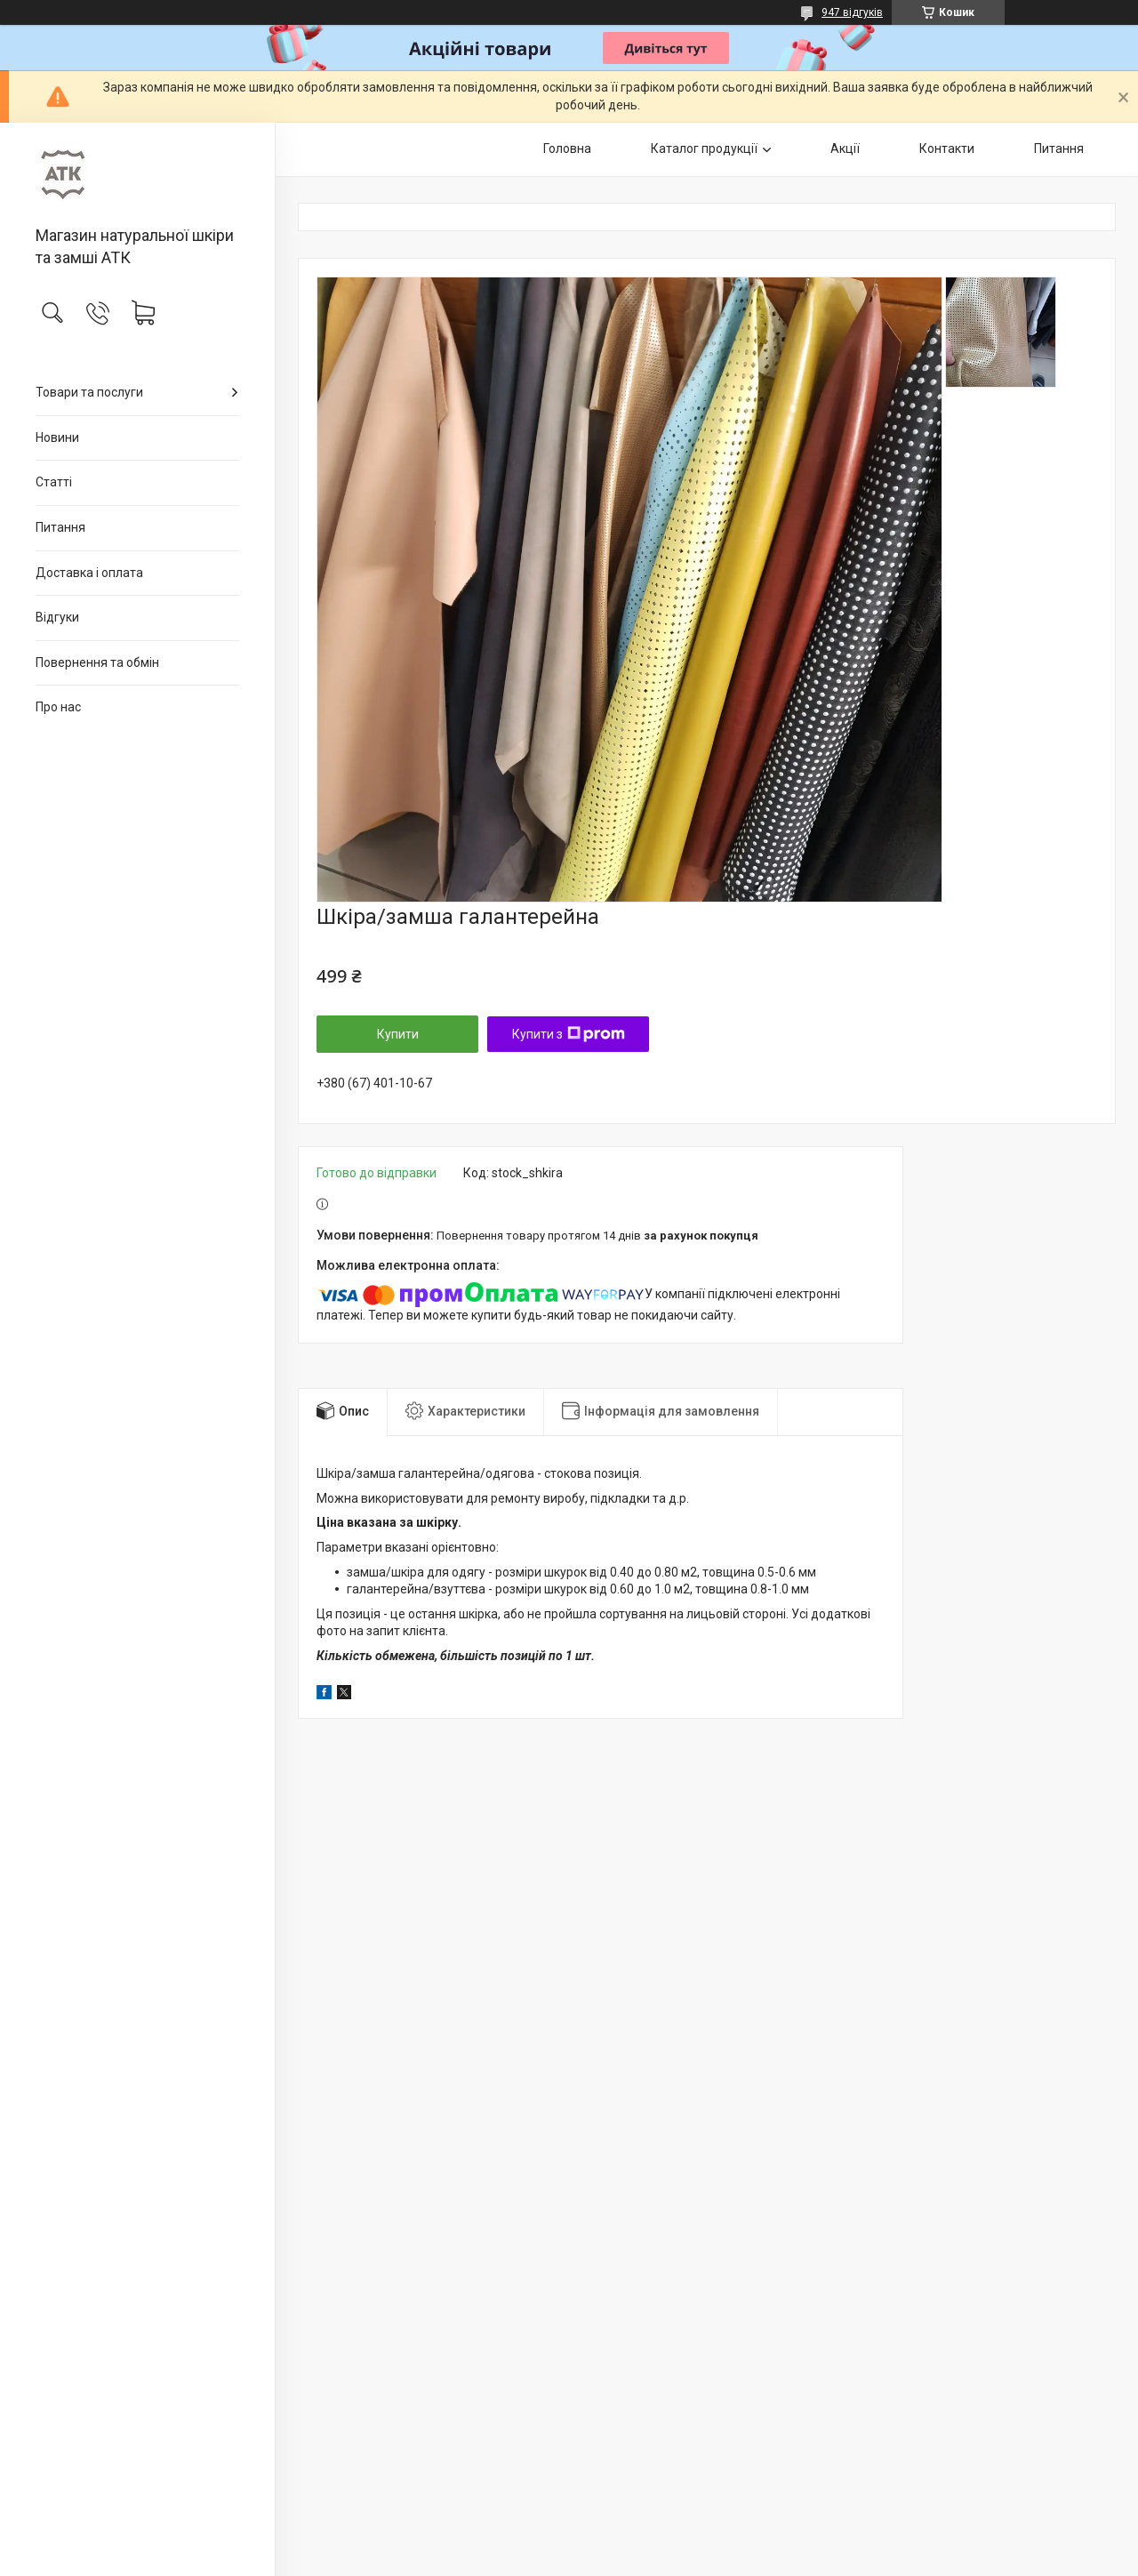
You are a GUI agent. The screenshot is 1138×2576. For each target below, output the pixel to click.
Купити (398, 1034)
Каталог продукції (704, 148)
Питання (60, 527)
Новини (57, 437)
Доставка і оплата (89, 573)
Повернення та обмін (97, 662)
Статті (54, 482)
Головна (567, 148)
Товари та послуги (89, 392)
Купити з (568, 1034)
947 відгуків (852, 12)
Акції (845, 148)
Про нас (58, 707)
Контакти (946, 148)
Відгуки (57, 617)
